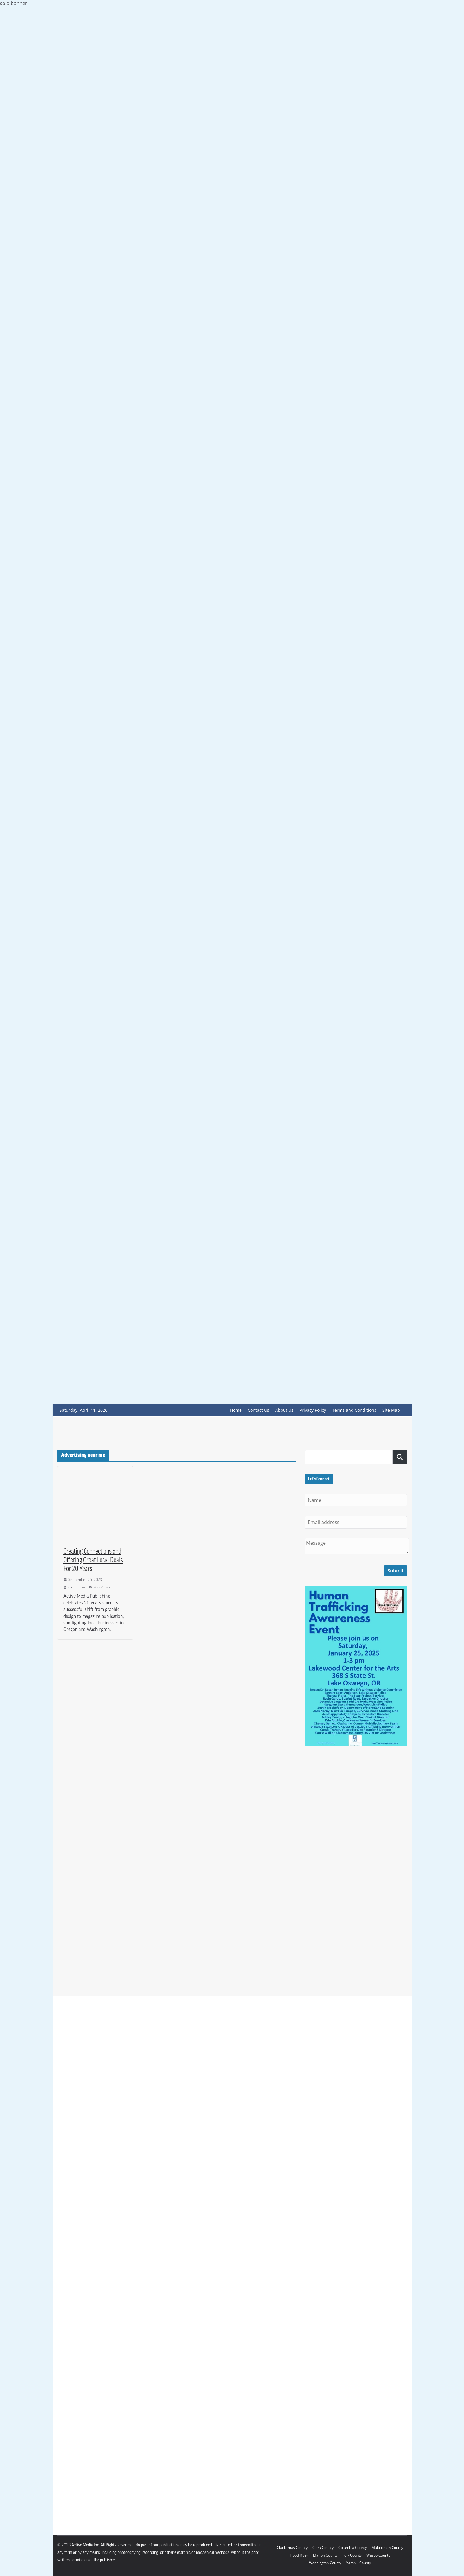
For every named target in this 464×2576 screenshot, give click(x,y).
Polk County (352, 2555)
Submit (395, 1570)
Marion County (325, 2555)
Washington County (325, 2562)
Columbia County (352, 2547)
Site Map (391, 1410)
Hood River (299, 2555)
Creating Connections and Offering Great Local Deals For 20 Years (93, 1560)
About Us (284, 1410)
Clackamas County (292, 2547)
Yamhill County (358, 2562)
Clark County (323, 2547)
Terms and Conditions (354, 1410)
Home (236, 1410)
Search (400, 1457)
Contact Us (258, 1410)
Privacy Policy (312, 1410)
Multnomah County (387, 2547)
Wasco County (378, 2555)
